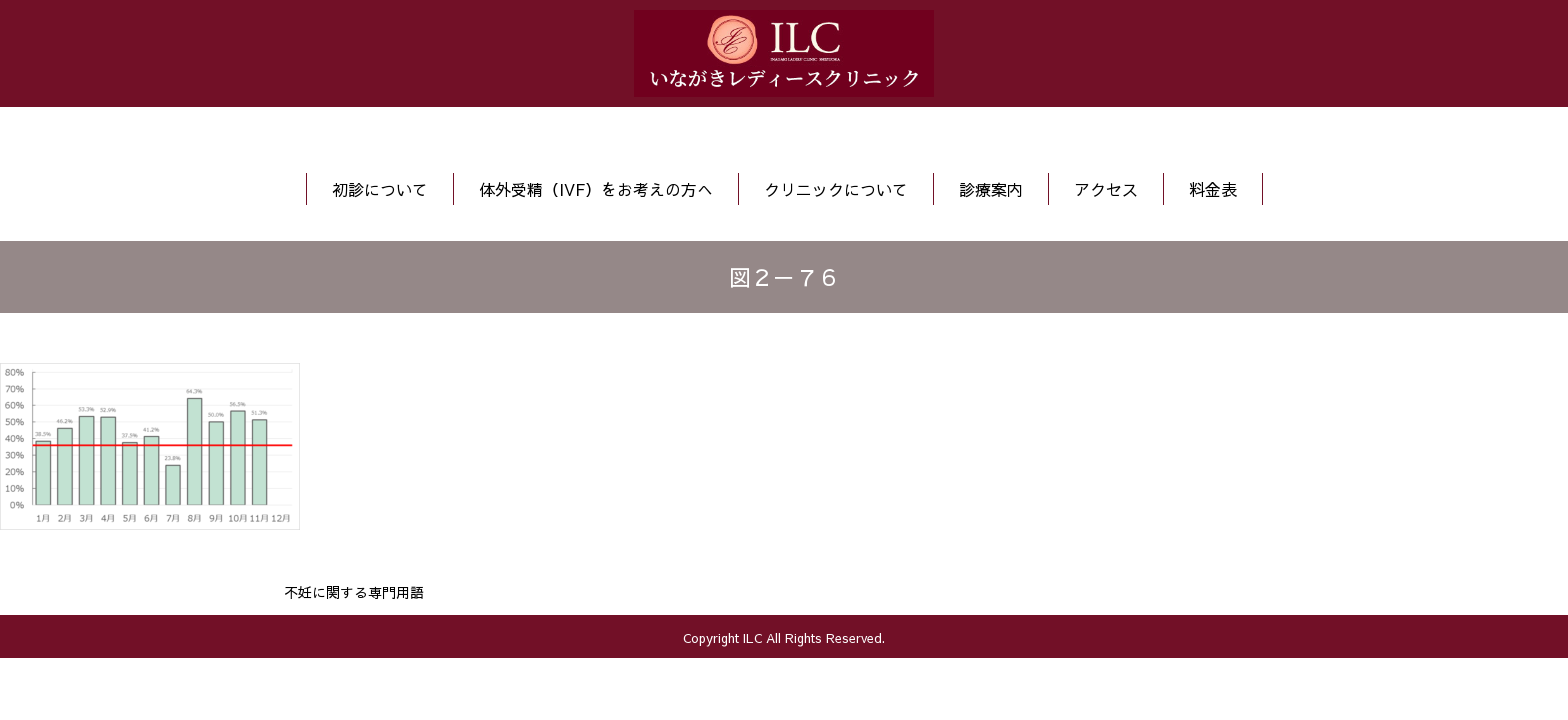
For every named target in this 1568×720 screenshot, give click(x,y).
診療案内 (991, 189)
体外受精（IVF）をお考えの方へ (596, 189)
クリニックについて (836, 189)
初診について (380, 189)
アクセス (1106, 189)
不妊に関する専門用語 (354, 592)
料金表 (1213, 189)
